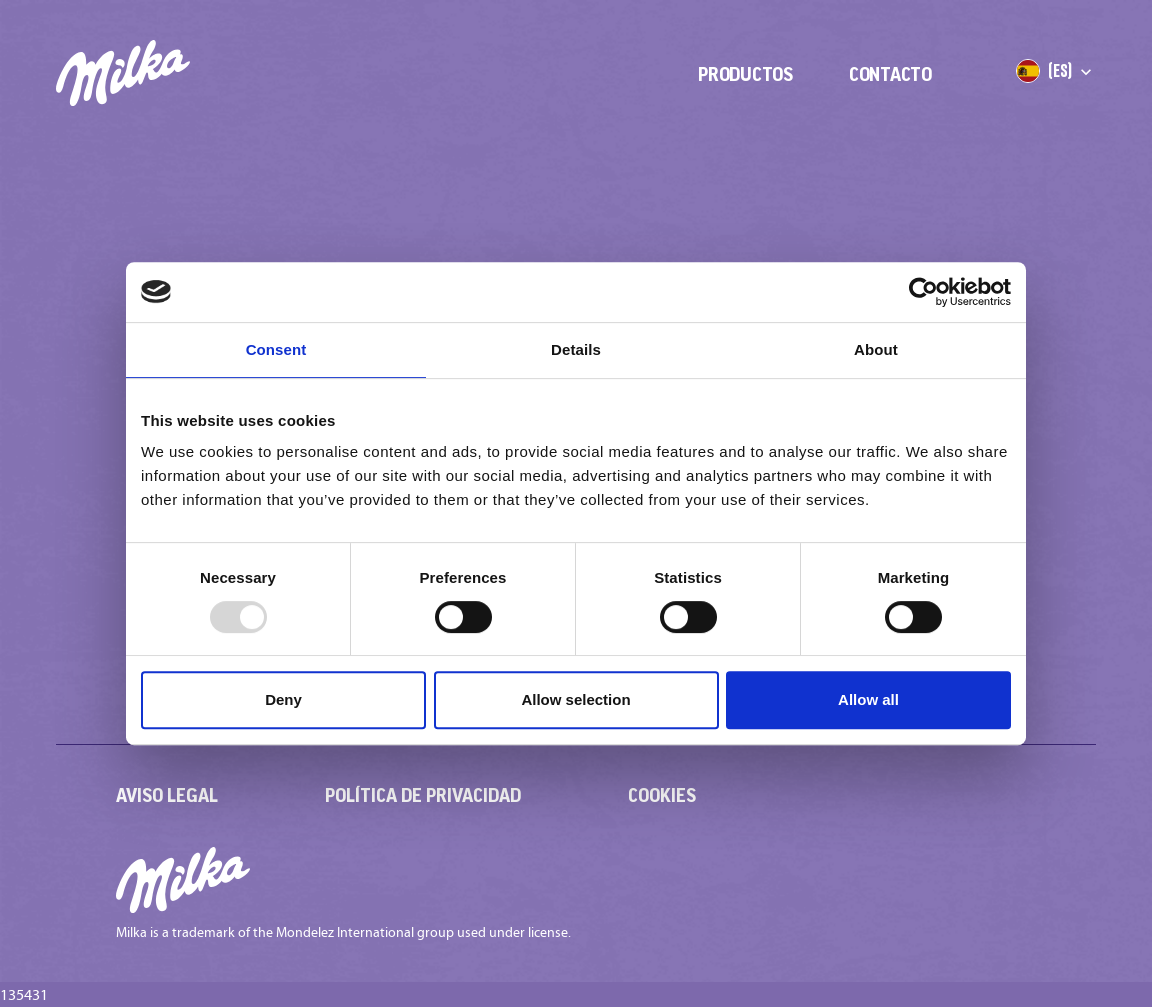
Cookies (662, 795)
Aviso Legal (167, 795)
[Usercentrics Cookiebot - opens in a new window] (923, 292)
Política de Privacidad (423, 795)
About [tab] (876, 349)
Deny (283, 699)
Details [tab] (576, 349)
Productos (745, 74)
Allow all (868, 699)
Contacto (890, 74)
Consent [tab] (276, 349)
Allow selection (575, 699)
